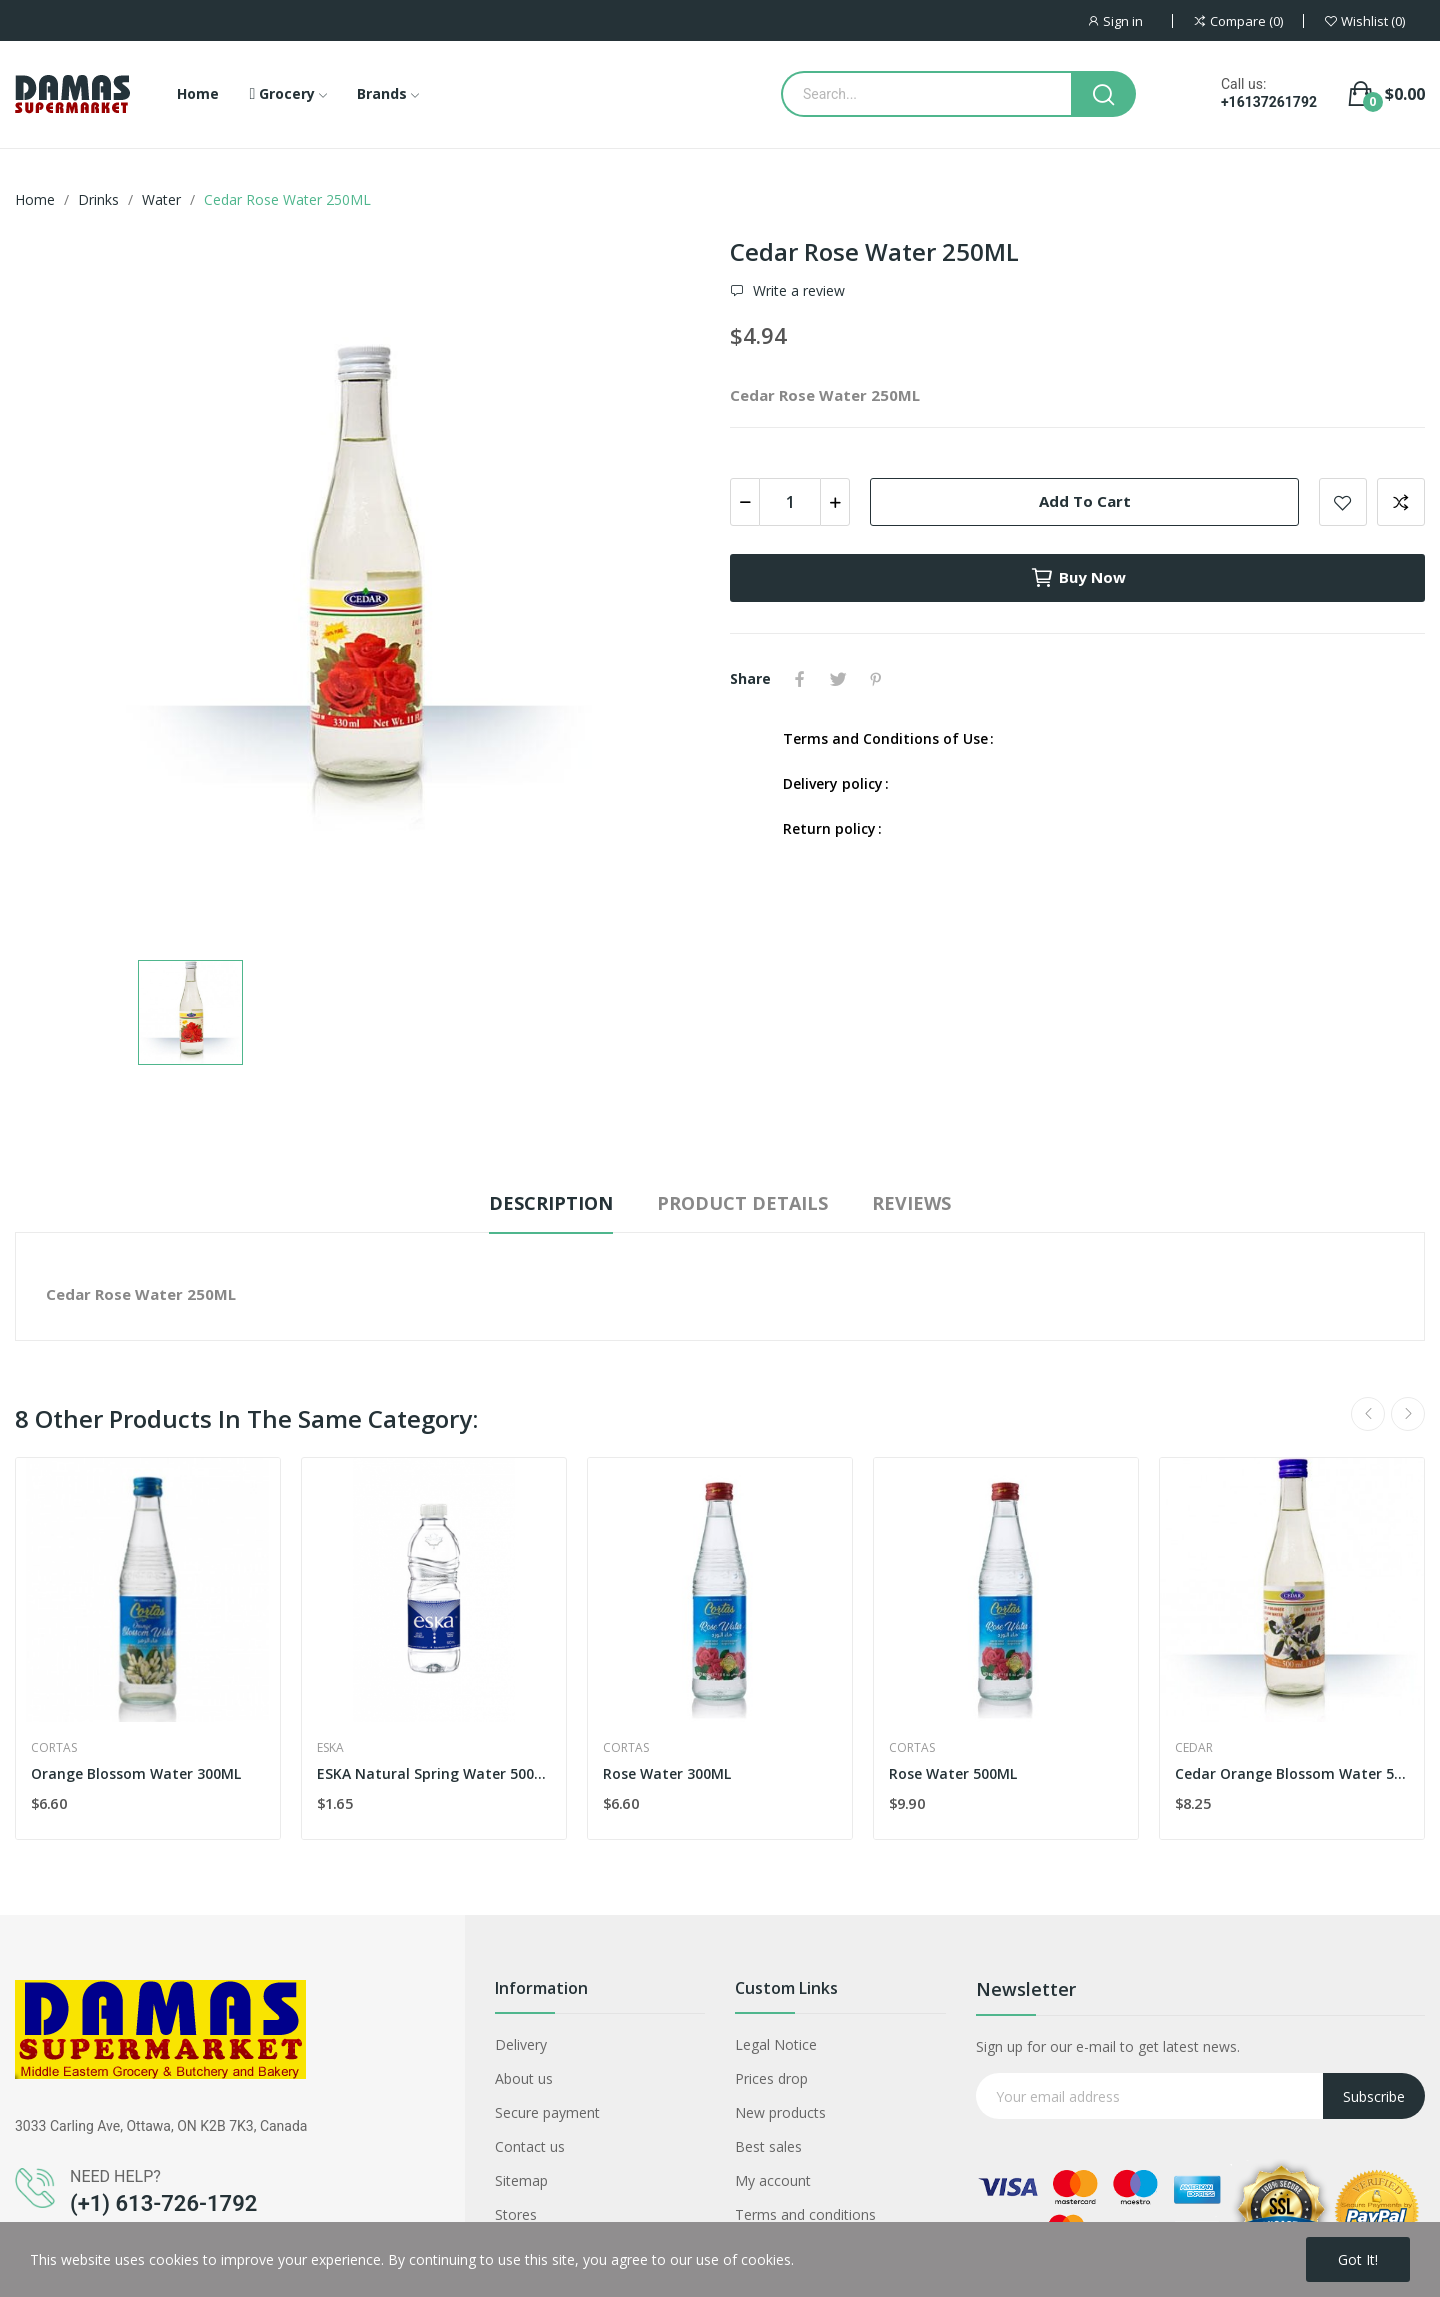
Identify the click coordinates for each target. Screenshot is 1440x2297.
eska (330, 1748)
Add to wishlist (1343, 502)
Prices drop (771, 2078)
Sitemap (521, 2180)
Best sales (768, 2146)
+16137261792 (1269, 102)
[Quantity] (790, 502)
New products (780, 2112)
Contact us (530, 2146)
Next (1408, 1414)
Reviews (911, 1203)
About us (524, 2078)
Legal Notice (776, 2044)
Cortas (54, 1748)
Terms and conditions (805, 2214)
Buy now (1078, 578)
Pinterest (876, 679)
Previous (1368, 1414)
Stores (516, 2214)
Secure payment (547, 2112)
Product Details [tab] (742, 1203)
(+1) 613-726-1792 (163, 2203)
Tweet (838, 679)
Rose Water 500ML (953, 1773)
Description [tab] (551, 1203)
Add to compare (1401, 502)
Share (800, 679)
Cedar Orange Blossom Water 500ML (1292, 1773)
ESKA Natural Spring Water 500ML (434, 1773)
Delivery (521, 2044)
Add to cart (1085, 501)
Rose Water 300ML (667, 1773)
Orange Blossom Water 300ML (136, 1773)
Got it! (1358, 2259)
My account (773, 2180)
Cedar (1194, 1748)
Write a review (797, 291)
